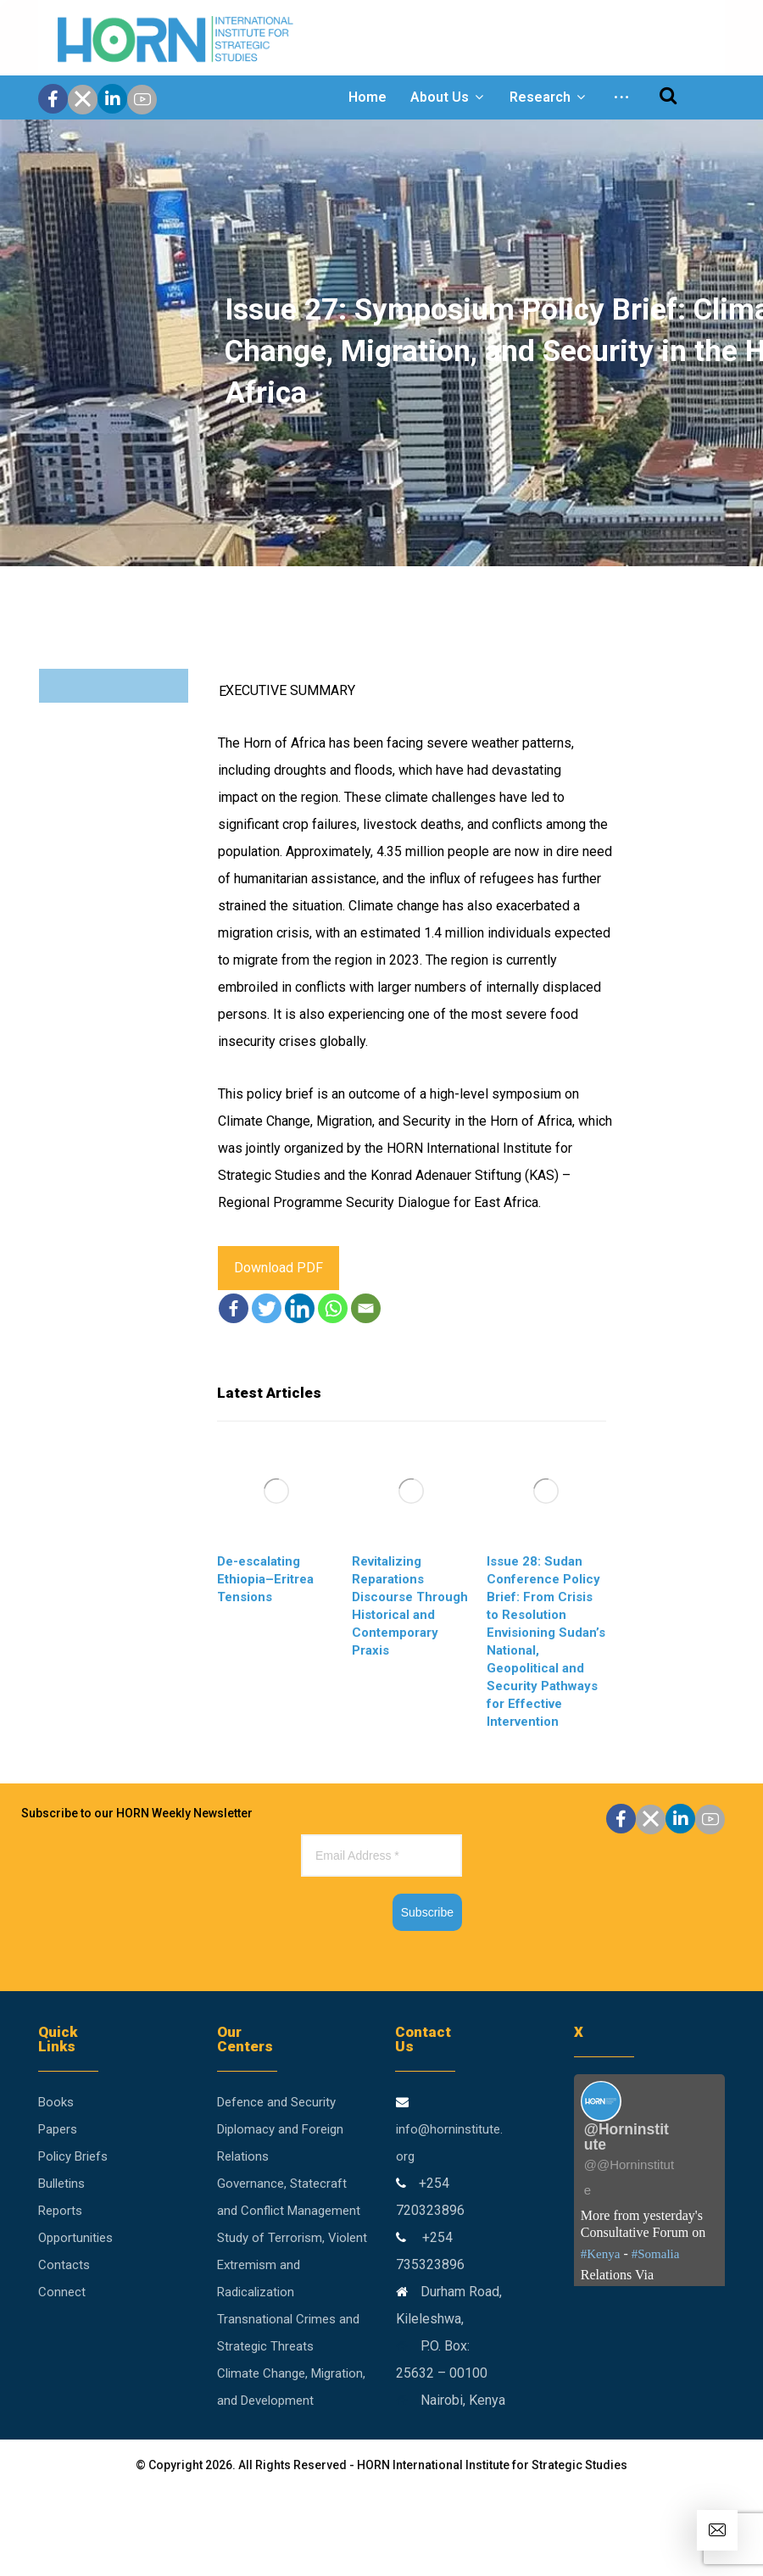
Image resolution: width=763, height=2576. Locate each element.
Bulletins (61, 2183)
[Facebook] (233, 1308)
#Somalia (656, 2254)
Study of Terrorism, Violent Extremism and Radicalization (292, 2265)
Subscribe (427, 1912)
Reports (60, 2210)
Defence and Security (276, 2102)
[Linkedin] (300, 1308)
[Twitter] (266, 1308)
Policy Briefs (73, 2156)
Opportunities (75, 2237)
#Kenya (601, 2254)
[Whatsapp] (333, 1308)
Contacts (64, 2265)
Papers (57, 2129)
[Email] (366, 1308)
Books (56, 2102)
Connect (62, 2292)
